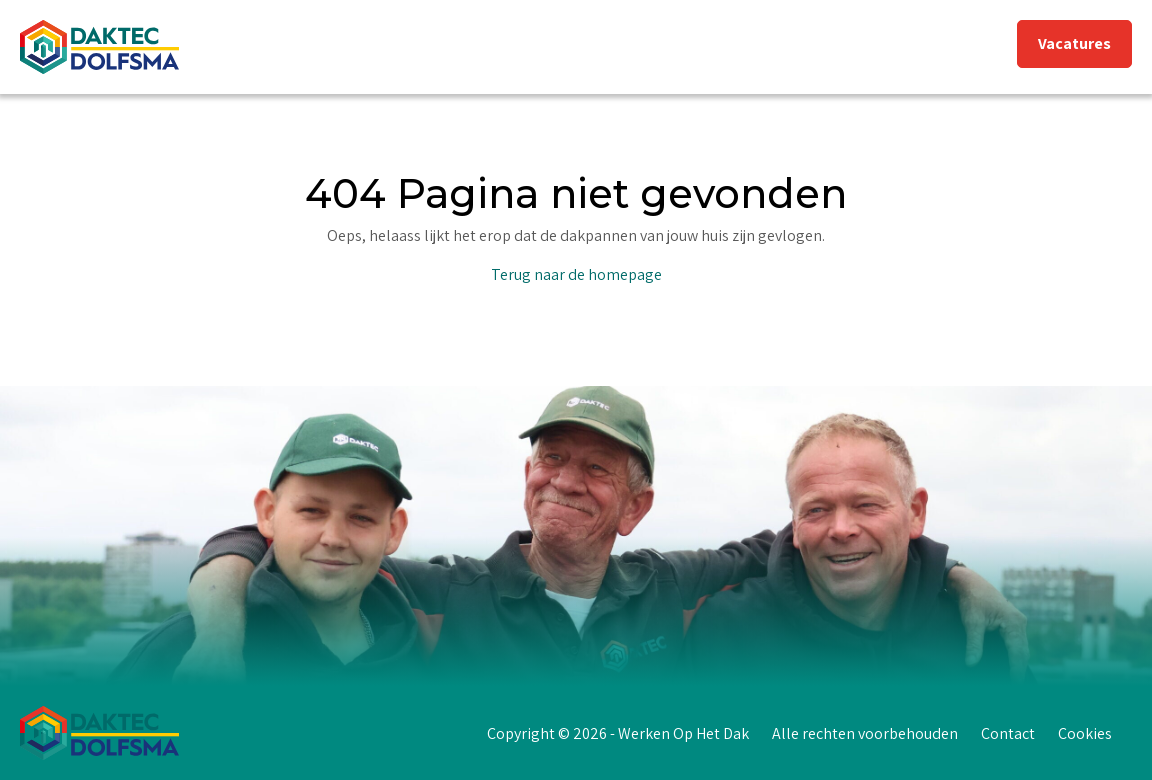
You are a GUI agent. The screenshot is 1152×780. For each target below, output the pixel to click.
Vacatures (1074, 43)
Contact (1008, 733)
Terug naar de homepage (576, 274)
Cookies (1085, 733)
